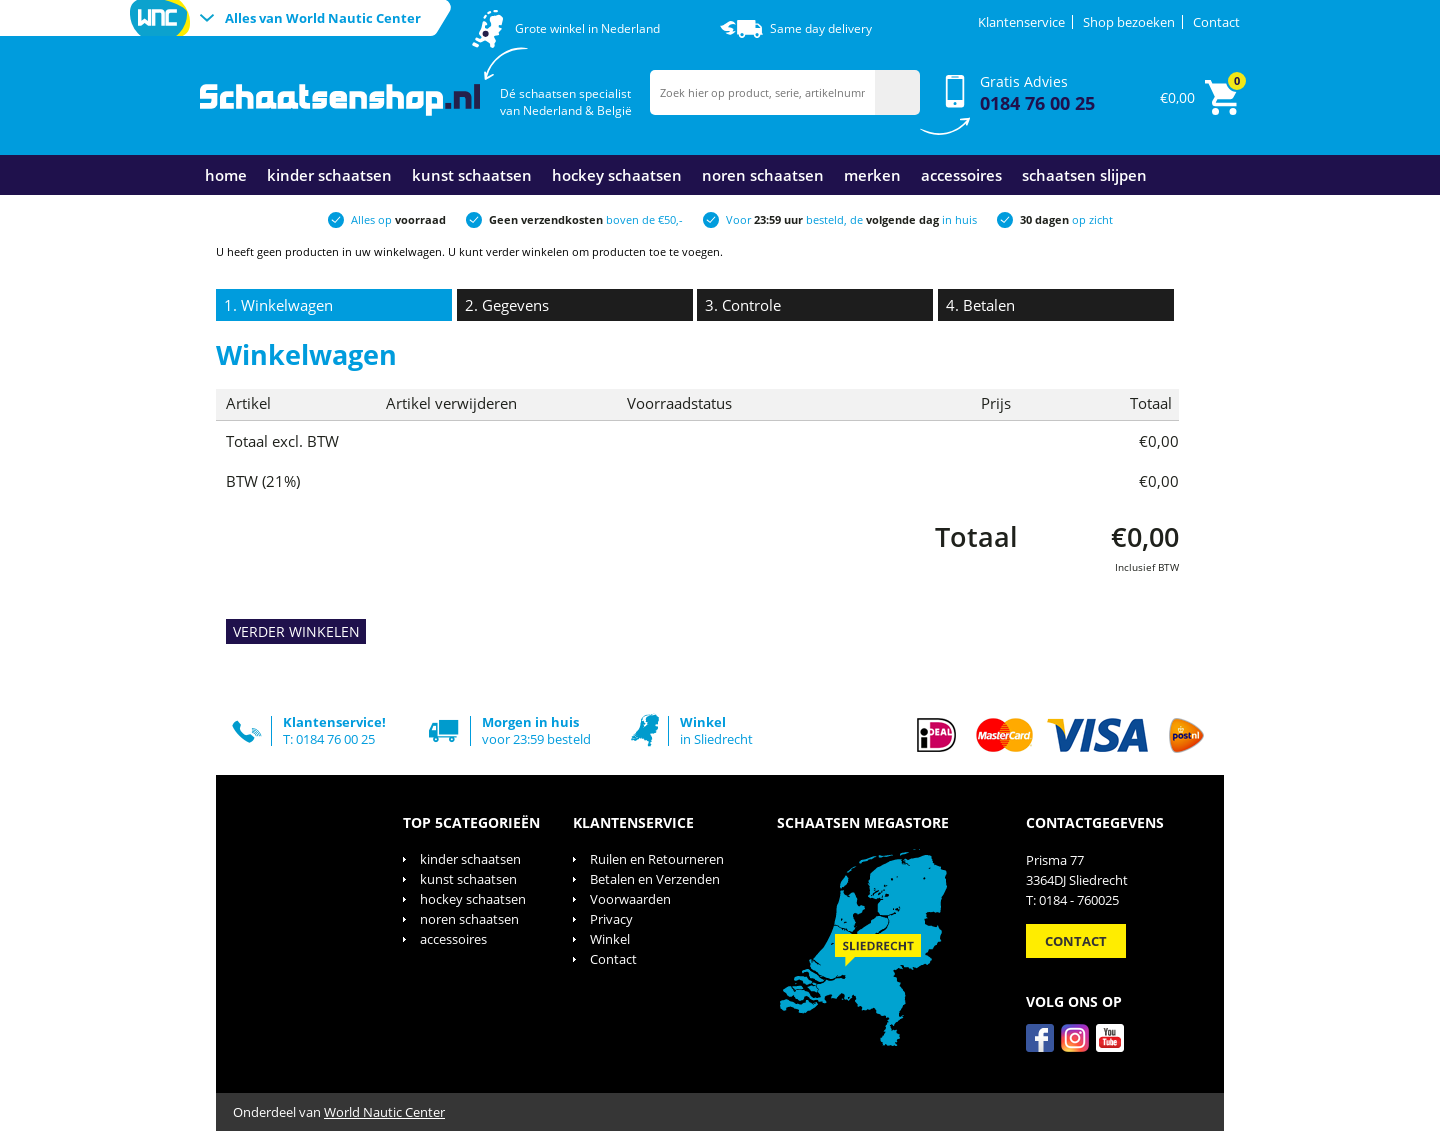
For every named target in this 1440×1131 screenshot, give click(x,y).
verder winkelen (527, 251)
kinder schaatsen (329, 175)
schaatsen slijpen (1084, 175)
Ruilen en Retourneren (657, 859)
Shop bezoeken (1129, 22)
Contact (1216, 22)
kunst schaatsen (472, 175)
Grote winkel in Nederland (587, 28)
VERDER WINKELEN (296, 631)
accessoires (961, 175)
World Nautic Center (384, 1112)
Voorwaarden (630, 899)
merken (872, 175)
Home (226, 175)
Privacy (611, 919)
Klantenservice (1021, 22)
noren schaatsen (763, 175)
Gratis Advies (1037, 93)
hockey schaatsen (617, 175)
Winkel (610, 939)
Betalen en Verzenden (655, 879)
